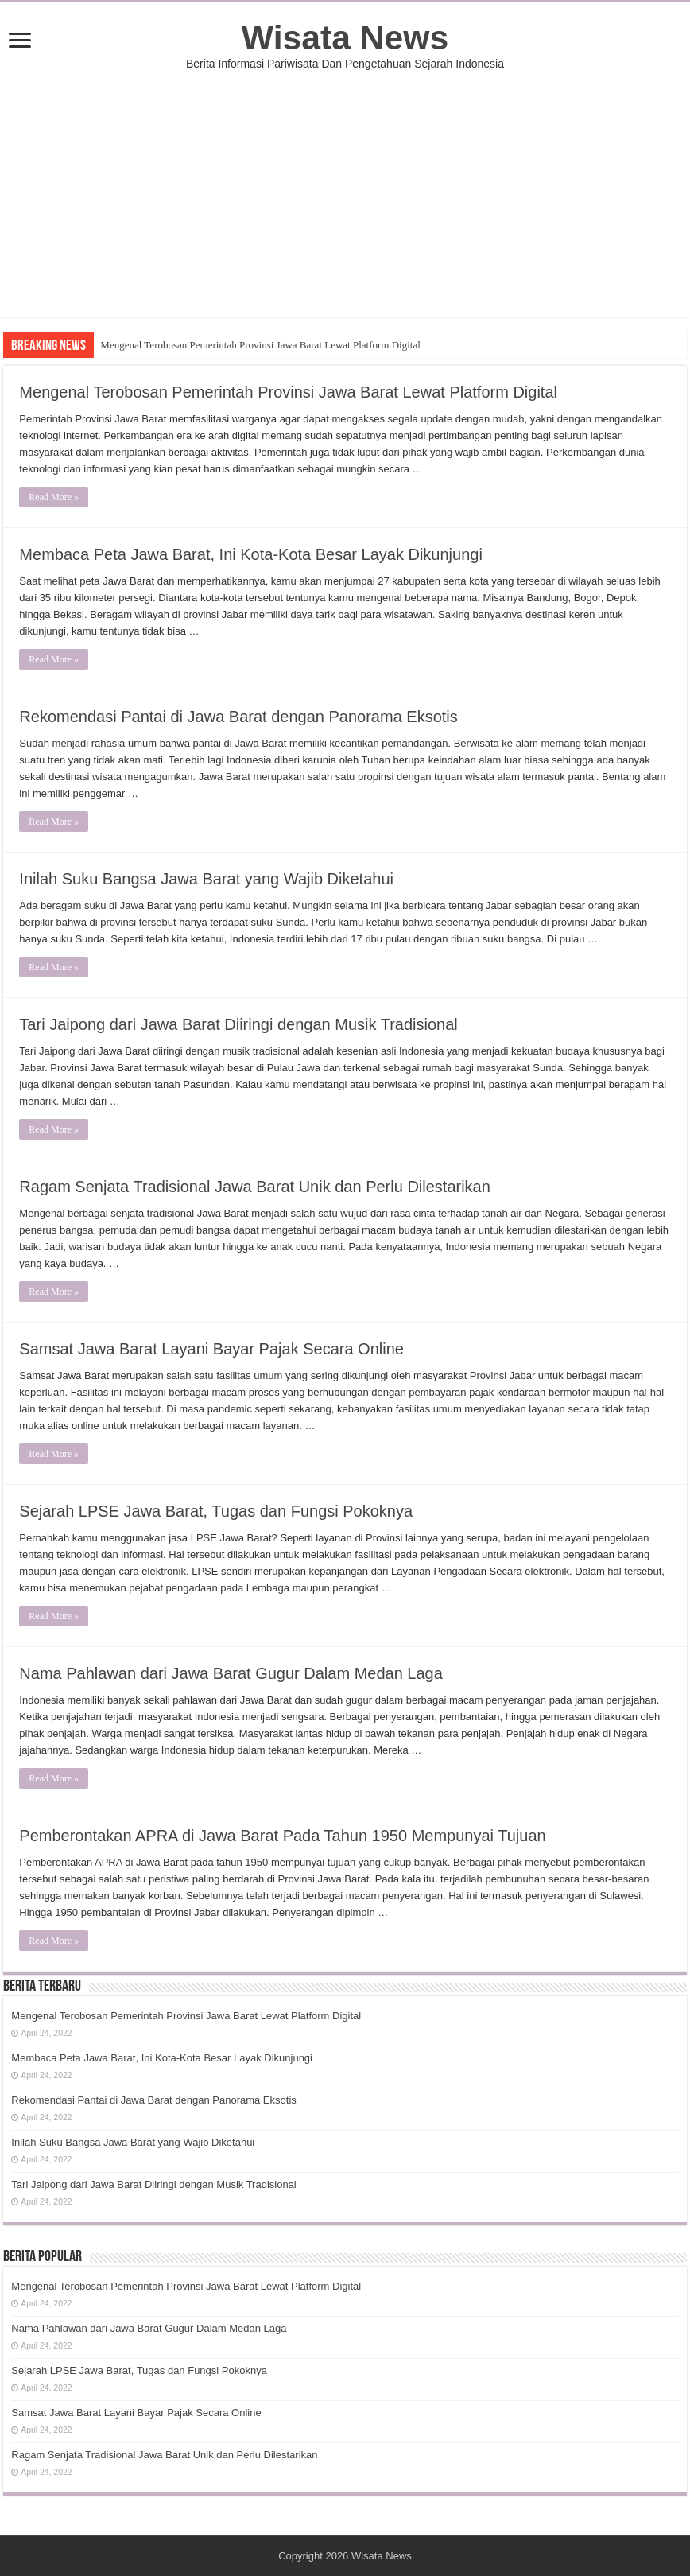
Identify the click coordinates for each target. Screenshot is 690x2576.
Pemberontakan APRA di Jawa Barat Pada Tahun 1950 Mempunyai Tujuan (282, 1835)
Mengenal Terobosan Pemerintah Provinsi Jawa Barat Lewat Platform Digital (260, 345)
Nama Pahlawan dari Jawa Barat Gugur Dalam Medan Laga (231, 1673)
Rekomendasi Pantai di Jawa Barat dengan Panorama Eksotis (238, 716)
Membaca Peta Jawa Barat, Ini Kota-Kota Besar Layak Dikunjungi (251, 554)
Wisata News (345, 37)
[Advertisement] (345, 205)
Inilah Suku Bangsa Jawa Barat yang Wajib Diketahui (206, 879)
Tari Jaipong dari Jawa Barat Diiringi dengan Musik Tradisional (238, 1024)
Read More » (54, 497)
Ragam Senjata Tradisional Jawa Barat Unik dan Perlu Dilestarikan (254, 1186)
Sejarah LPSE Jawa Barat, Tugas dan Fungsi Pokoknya (216, 1511)
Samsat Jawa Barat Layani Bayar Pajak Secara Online (211, 1349)
